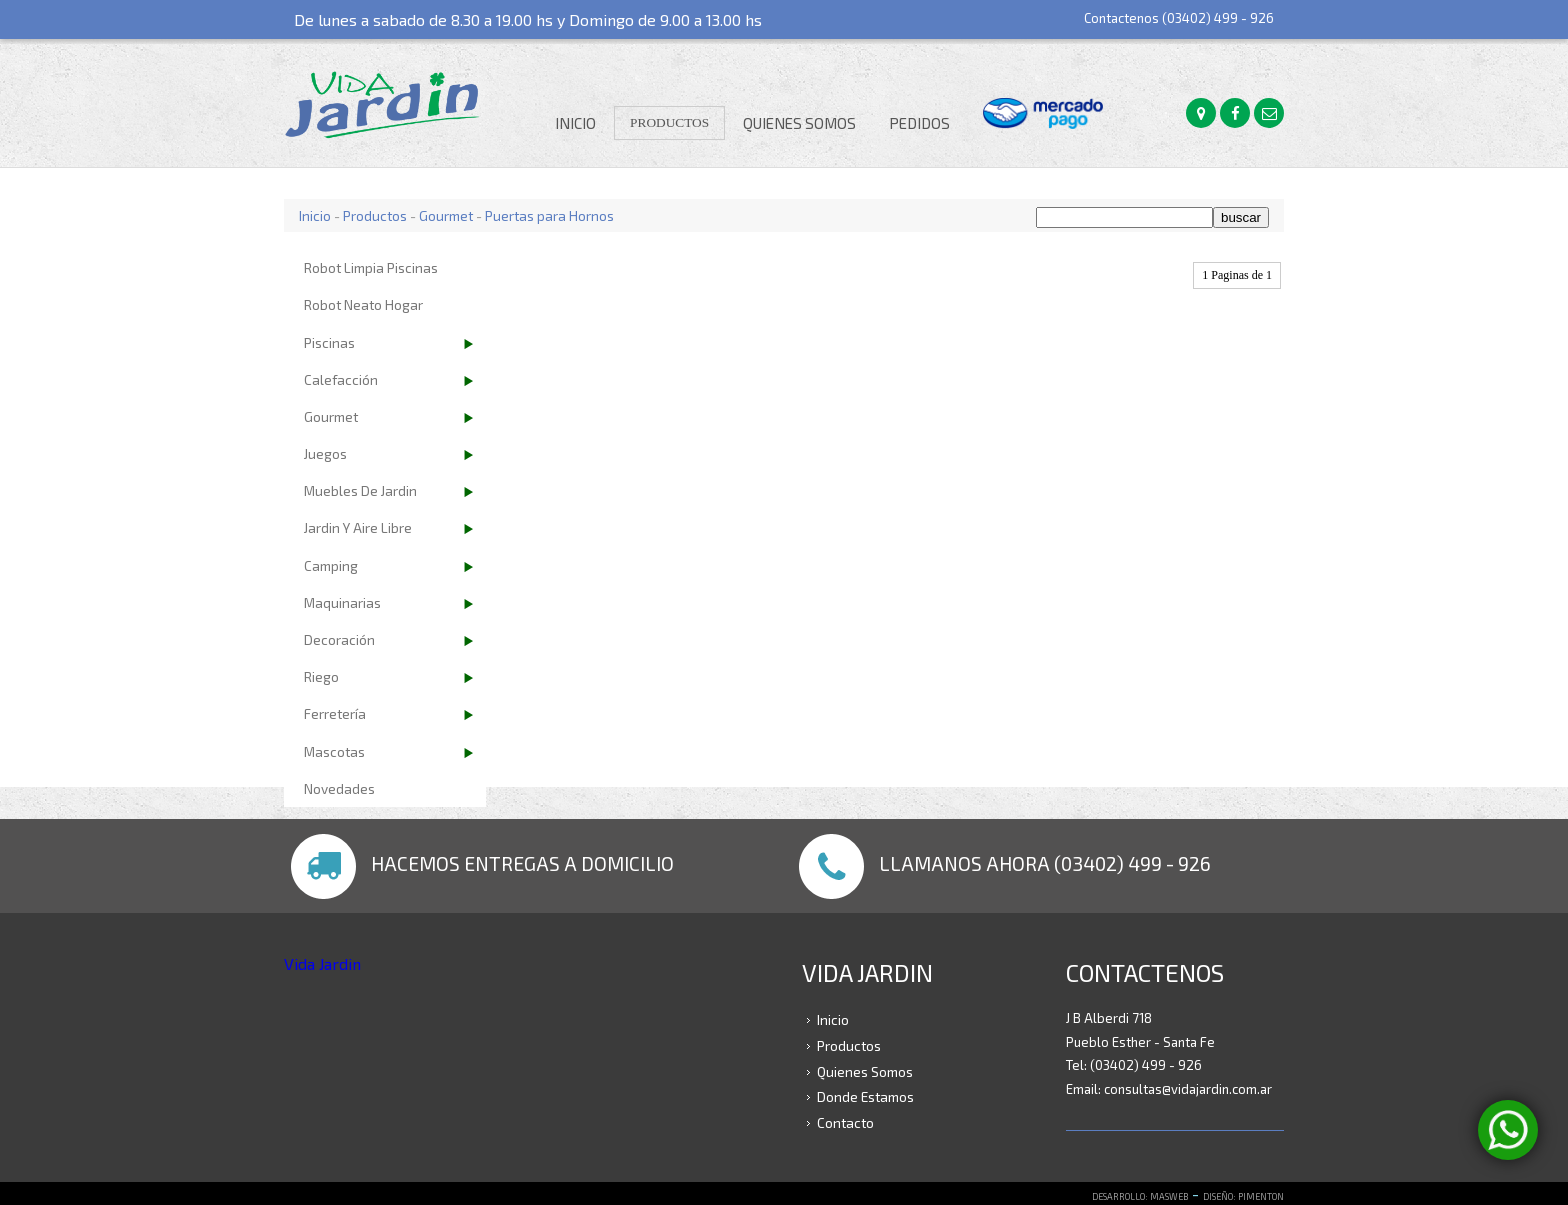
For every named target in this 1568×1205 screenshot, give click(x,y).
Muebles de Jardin (360, 490)
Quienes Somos (799, 123)
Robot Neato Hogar (363, 304)
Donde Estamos (865, 1096)
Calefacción (341, 379)
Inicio (575, 123)
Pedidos (919, 123)
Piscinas (329, 342)
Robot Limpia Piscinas (371, 267)
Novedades (339, 788)
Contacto (845, 1122)
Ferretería (335, 713)
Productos (669, 122)
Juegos (325, 453)
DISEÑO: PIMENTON (1243, 1196)
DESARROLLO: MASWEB (1140, 1196)
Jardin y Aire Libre (358, 527)
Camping (331, 565)
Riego (321, 676)
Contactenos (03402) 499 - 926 (1179, 18)
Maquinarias (342, 602)
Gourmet (446, 215)
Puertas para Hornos (549, 215)
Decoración (339, 639)
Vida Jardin (322, 963)
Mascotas (334, 751)
